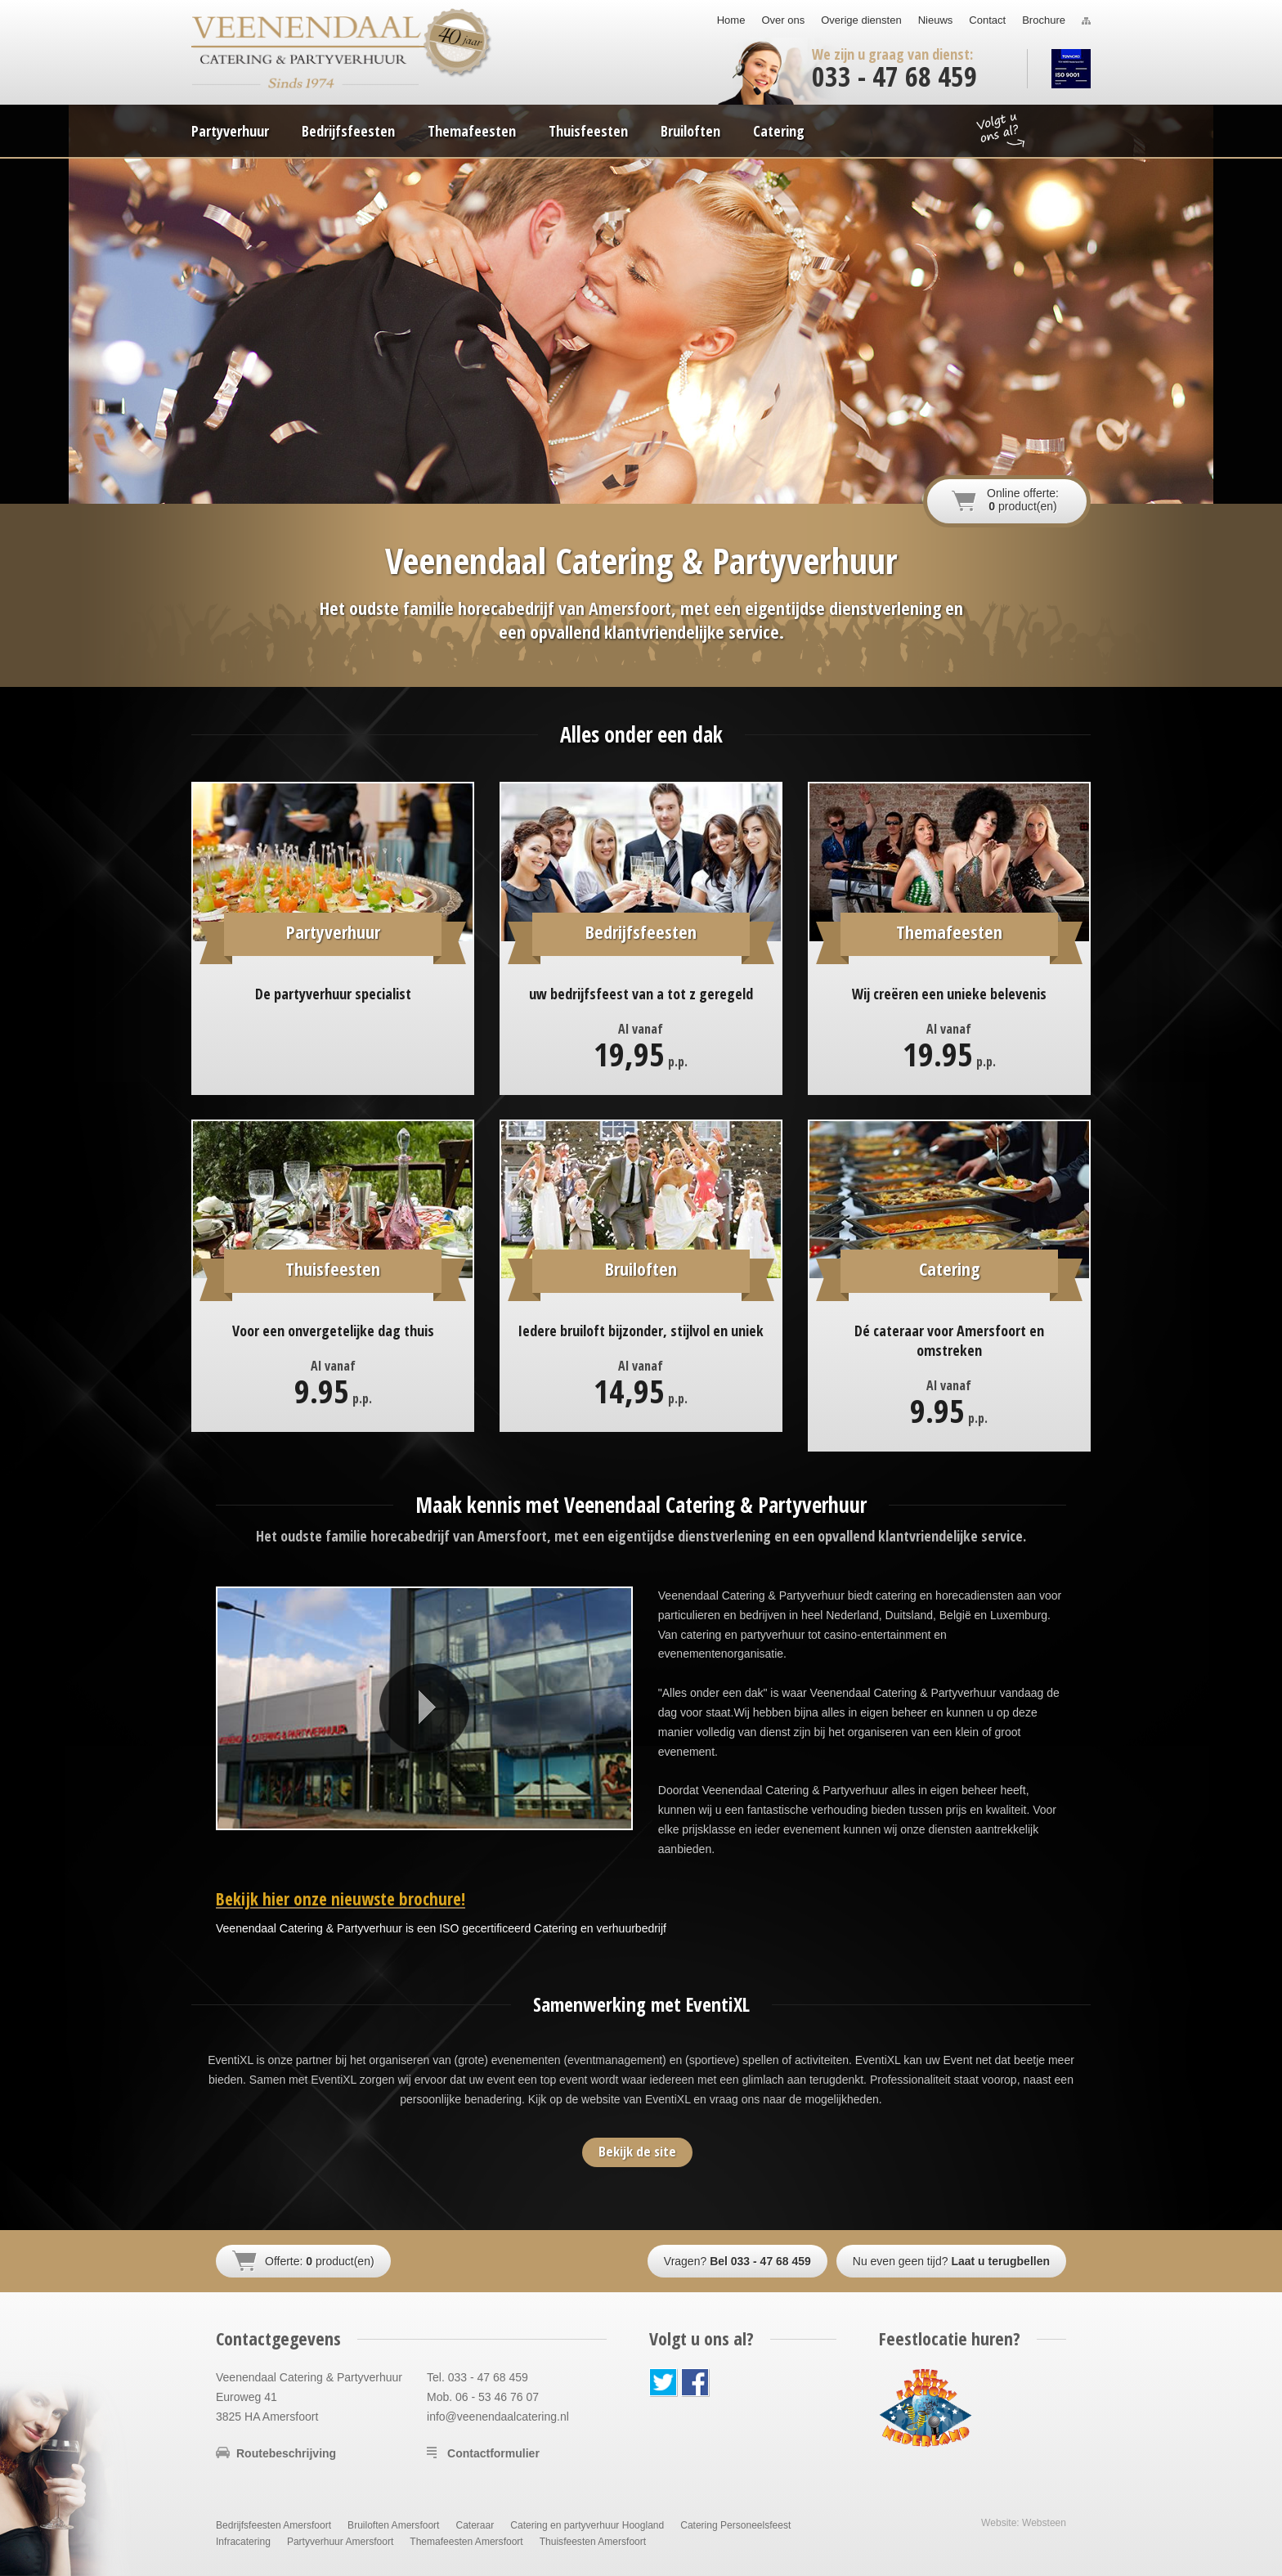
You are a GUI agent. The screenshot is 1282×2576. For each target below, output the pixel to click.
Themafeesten (472, 131)
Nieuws (935, 20)
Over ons (783, 20)
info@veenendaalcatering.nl (498, 2416)
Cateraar (474, 2525)
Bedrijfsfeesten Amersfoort (273, 2525)
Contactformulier (493, 2453)
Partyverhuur (230, 131)
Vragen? (737, 2261)
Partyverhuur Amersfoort (340, 2541)
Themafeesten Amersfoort (466, 2541)
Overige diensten (861, 20)
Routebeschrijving (286, 2453)
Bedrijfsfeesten (348, 131)
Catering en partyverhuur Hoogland (587, 2525)
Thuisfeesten (588, 131)
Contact (987, 20)
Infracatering (243, 2541)
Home (731, 20)
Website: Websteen (1023, 2523)
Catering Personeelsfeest (735, 2525)
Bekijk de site (637, 2151)
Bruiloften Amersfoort (393, 2525)
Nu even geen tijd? (951, 2261)
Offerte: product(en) (319, 2261)
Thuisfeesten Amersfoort (593, 2541)
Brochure (1043, 20)
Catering (779, 131)
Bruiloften (690, 131)
